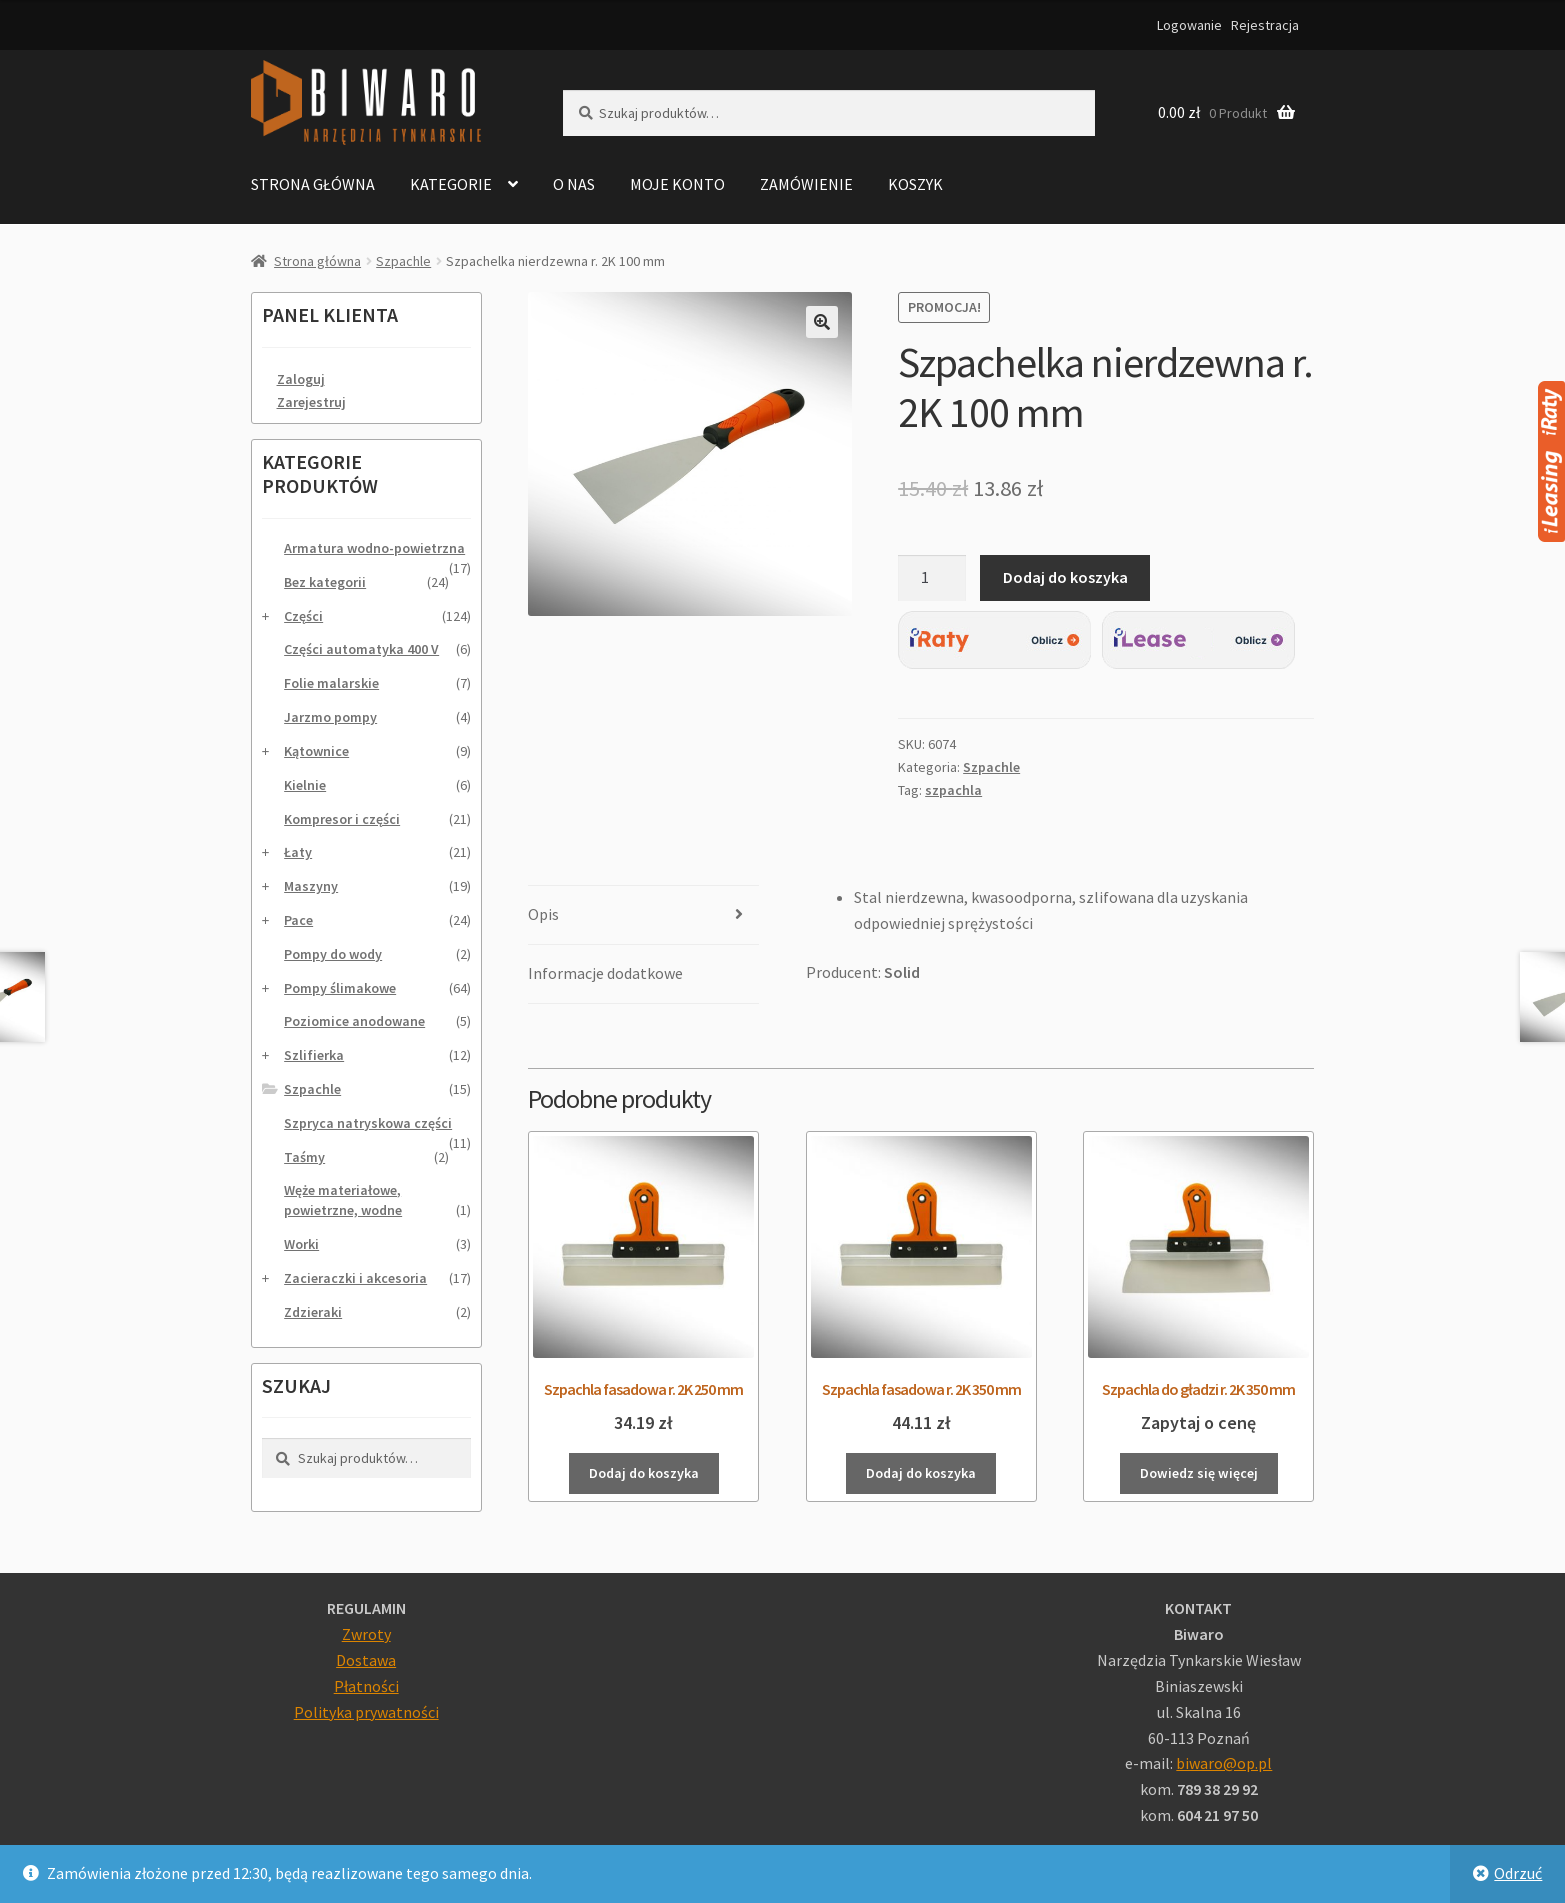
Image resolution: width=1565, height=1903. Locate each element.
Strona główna (313, 184)
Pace (298, 920)
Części (303, 616)
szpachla (953, 790)
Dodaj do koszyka (1065, 577)
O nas (574, 184)
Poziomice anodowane (354, 1021)
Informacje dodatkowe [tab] (605, 973)
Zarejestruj (311, 402)
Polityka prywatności (366, 1712)
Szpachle (403, 261)
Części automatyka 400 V (361, 649)
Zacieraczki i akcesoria (355, 1278)
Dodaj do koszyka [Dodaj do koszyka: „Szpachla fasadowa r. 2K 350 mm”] (921, 1473)
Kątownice (316, 751)
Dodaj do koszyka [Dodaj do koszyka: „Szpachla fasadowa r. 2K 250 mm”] (644, 1473)
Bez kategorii (325, 582)
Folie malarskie (331, 683)
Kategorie (451, 184)
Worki (301, 1244)
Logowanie (1189, 25)
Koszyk (915, 184)
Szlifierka (314, 1055)
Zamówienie (806, 184)
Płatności (366, 1686)
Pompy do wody (333, 954)
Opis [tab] (543, 914)
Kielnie (305, 785)
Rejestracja (1265, 25)
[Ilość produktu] (932, 578)
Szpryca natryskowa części (368, 1123)
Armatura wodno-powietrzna (374, 548)
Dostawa (366, 1660)
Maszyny (311, 886)
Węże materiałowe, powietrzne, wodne (343, 1200)
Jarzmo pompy (330, 717)
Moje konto (677, 184)
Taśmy (304, 1157)
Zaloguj (301, 379)
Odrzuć (1518, 1873)
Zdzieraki (313, 1312)
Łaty (298, 852)
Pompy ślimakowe (340, 988)
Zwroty (366, 1634)
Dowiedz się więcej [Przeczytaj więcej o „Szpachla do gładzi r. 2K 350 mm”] (1199, 1473)
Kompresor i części (342, 819)
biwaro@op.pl (1224, 1763)
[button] (822, 322)
